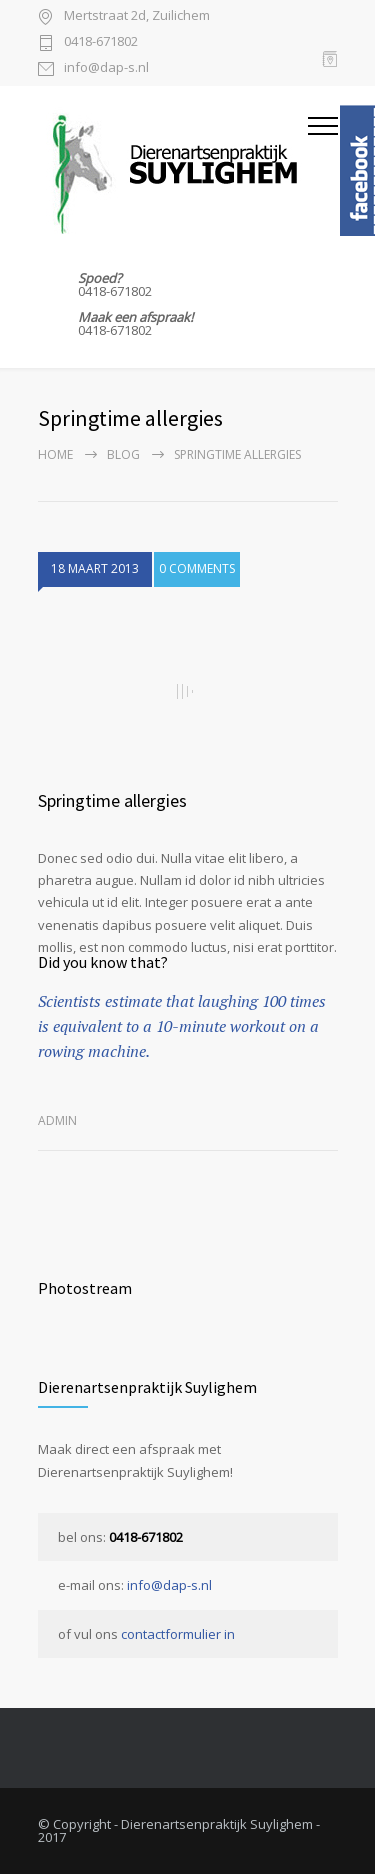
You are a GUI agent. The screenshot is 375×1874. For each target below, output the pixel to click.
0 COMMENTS (197, 568)
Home (55, 454)
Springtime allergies (112, 800)
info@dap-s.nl (106, 68)
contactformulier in (178, 1634)
